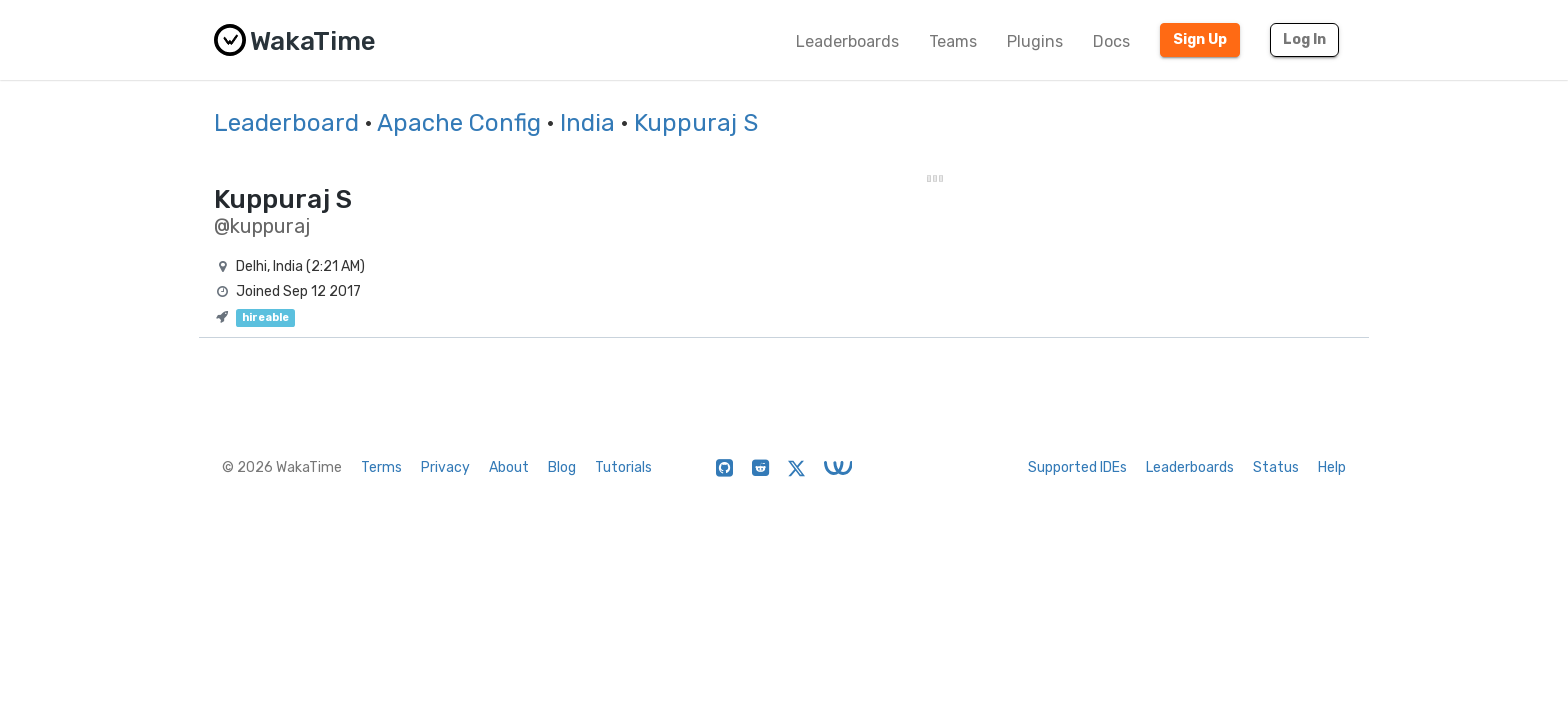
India (587, 123)
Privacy (445, 467)
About (509, 467)
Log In (1304, 39)
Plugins (1035, 41)
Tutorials (623, 467)
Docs (1111, 41)
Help (1332, 467)
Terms (381, 467)
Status (1276, 467)
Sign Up (1200, 39)
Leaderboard (286, 123)
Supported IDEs (1077, 467)
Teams (953, 41)
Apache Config (459, 123)
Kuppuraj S (696, 123)
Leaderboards (847, 41)
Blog (562, 467)
